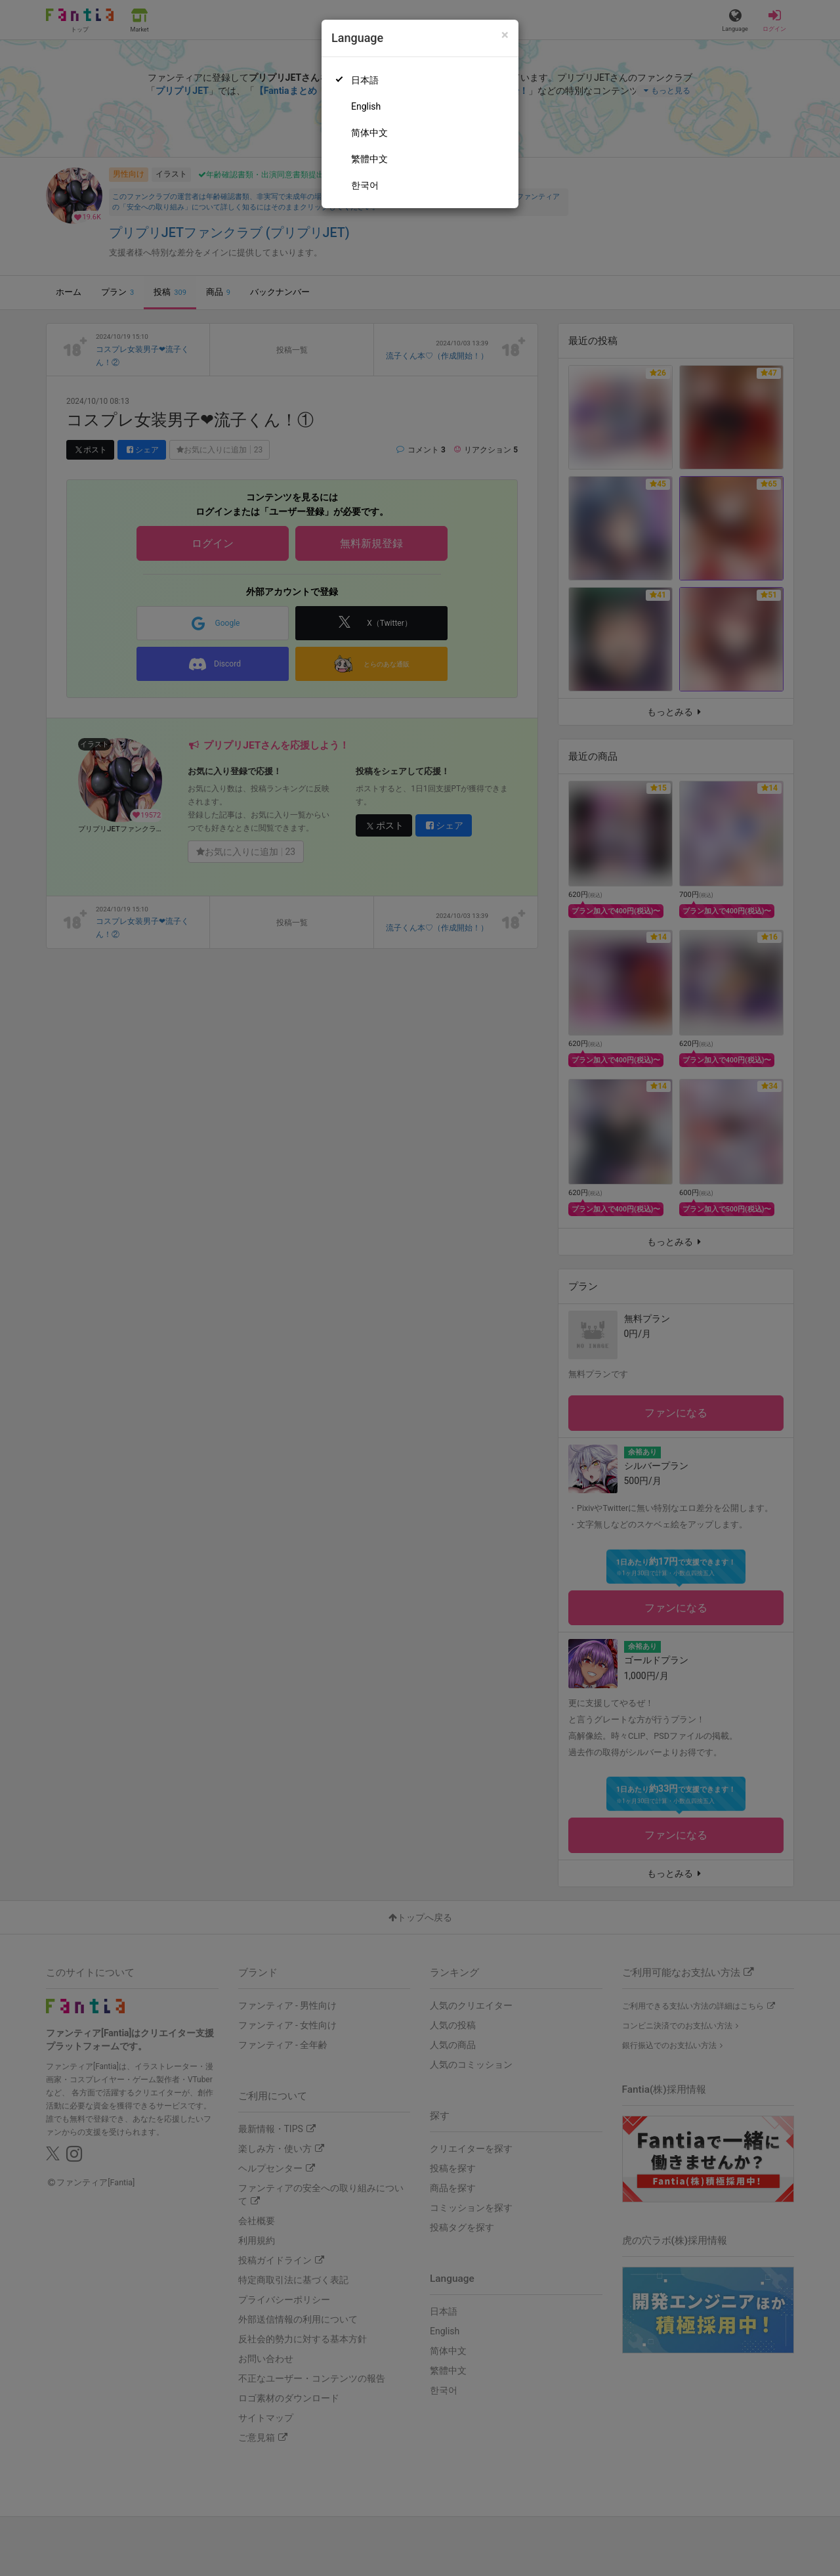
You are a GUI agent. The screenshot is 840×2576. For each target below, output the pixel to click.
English (366, 106)
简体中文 (369, 132)
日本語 (365, 80)
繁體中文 (369, 159)
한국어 (365, 185)
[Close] (505, 35)
